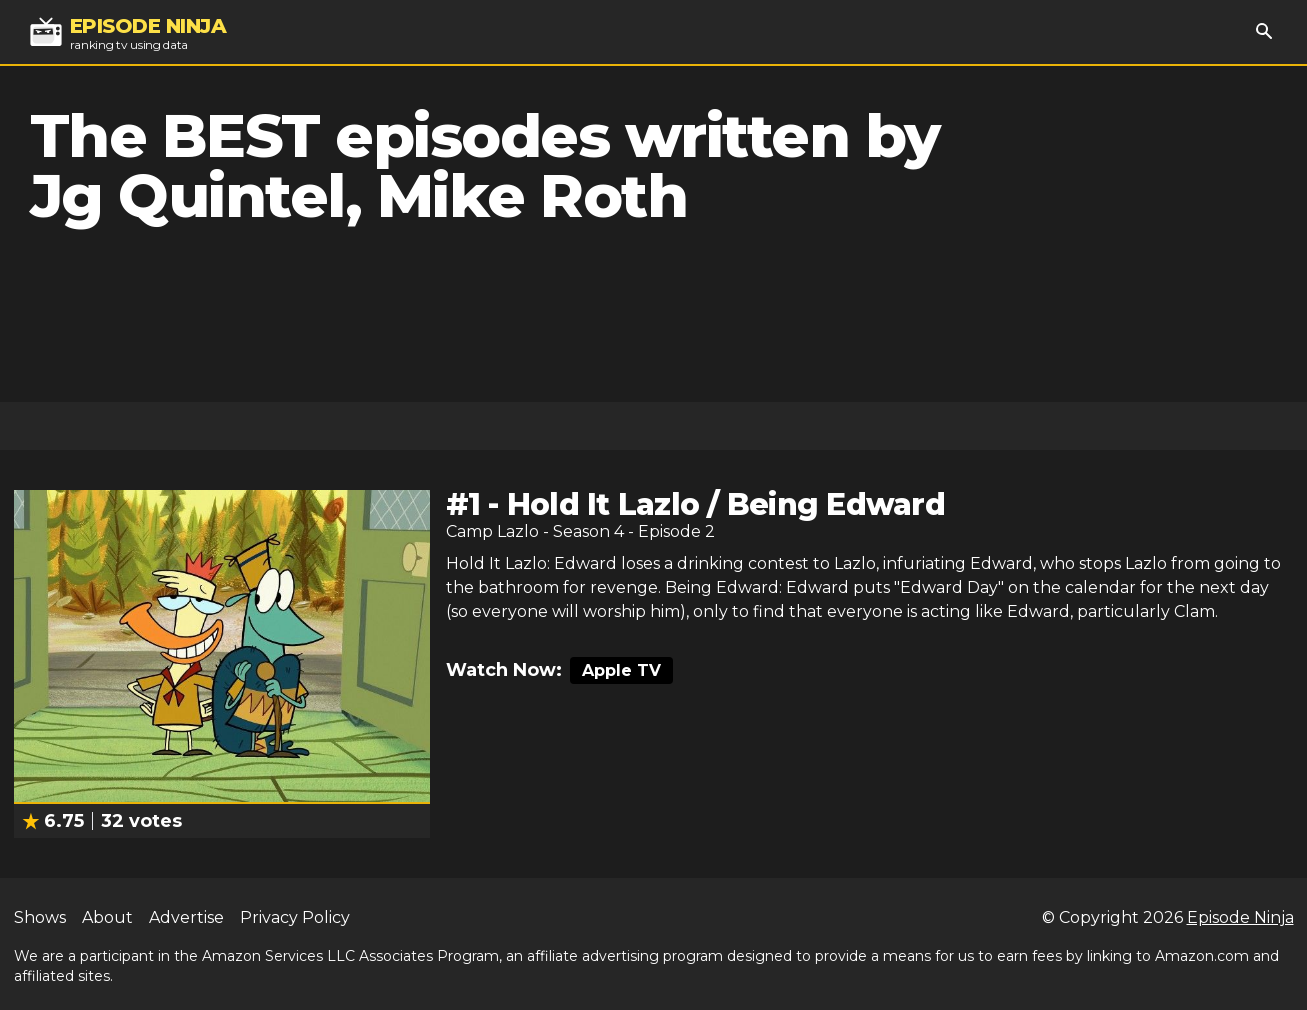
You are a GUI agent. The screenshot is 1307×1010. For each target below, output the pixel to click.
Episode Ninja (1240, 917)
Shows (40, 917)
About (107, 917)
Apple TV (621, 670)
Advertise (186, 917)
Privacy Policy (295, 917)
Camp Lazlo (492, 531)
